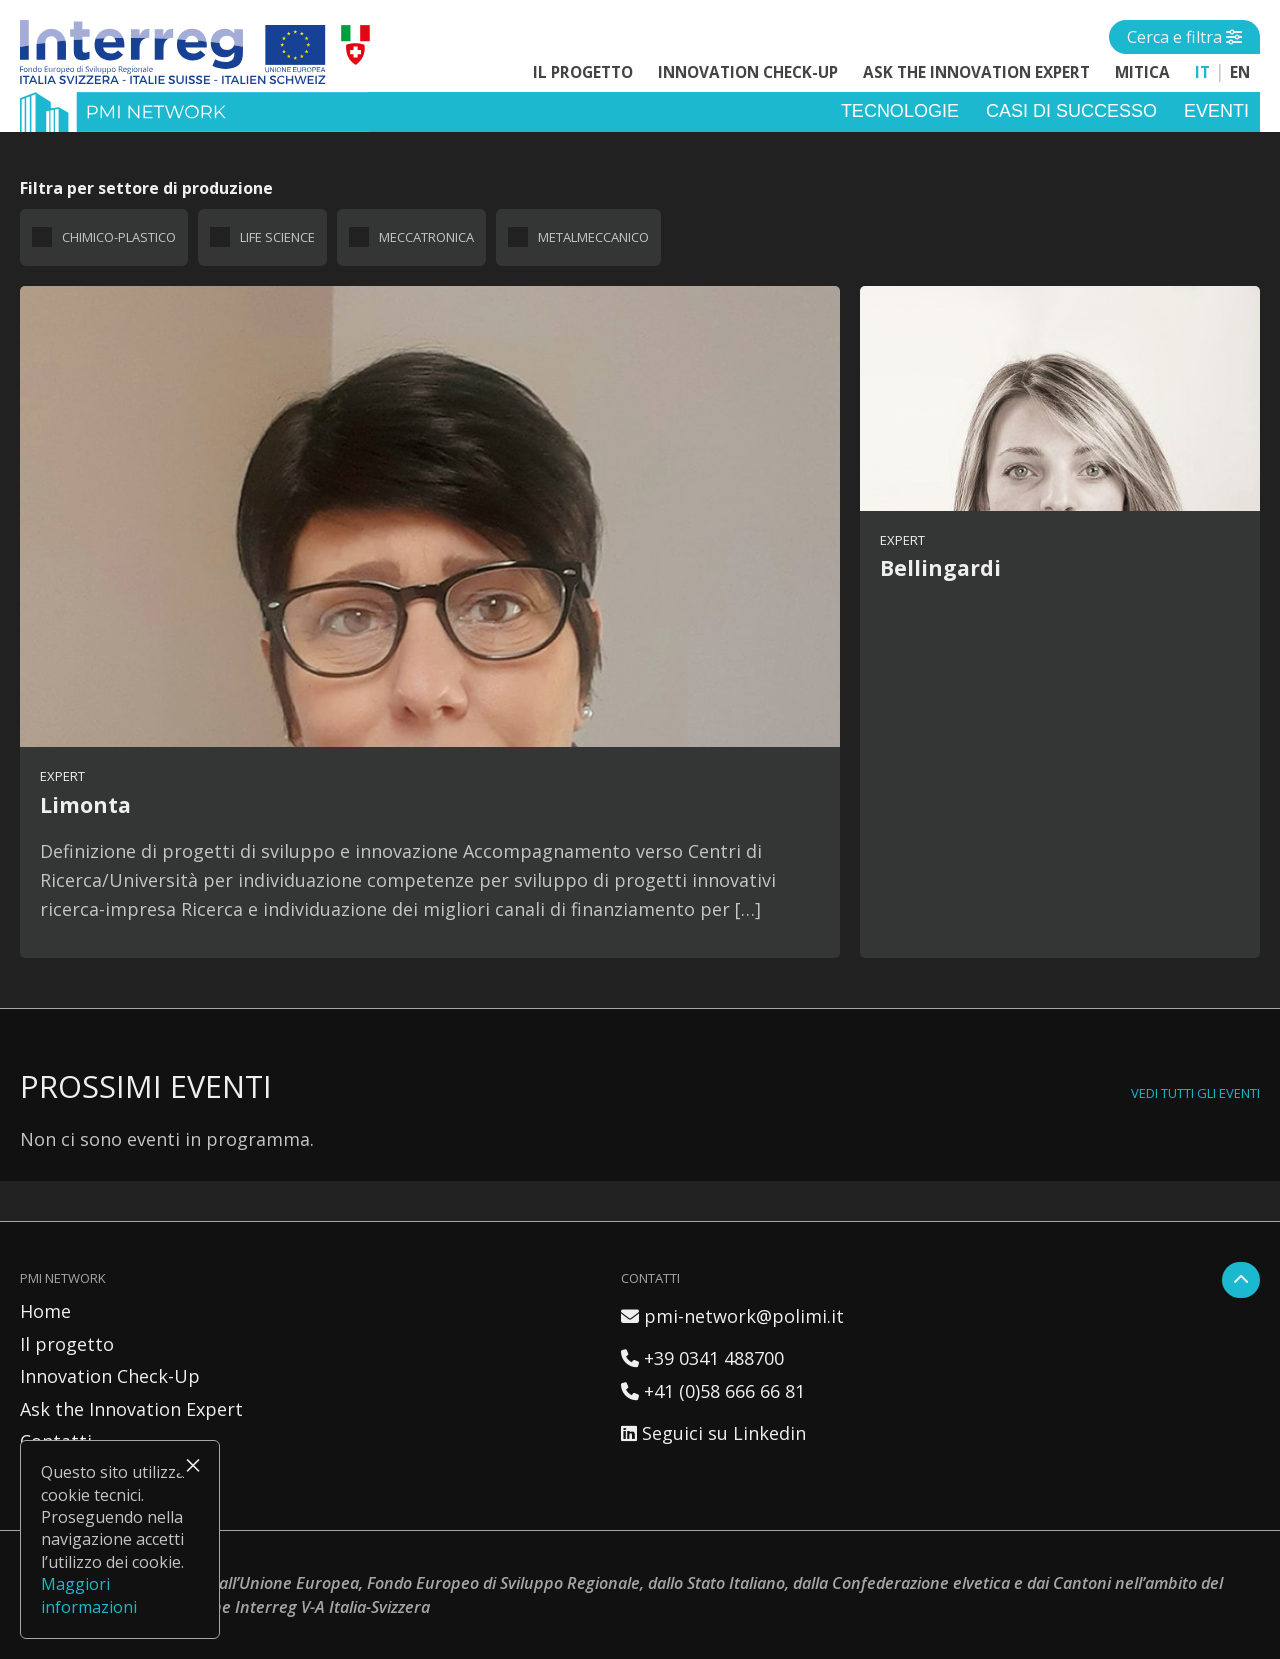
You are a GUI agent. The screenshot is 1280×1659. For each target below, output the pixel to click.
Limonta (85, 804)
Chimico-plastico (119, 237)
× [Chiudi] (193, 1465)
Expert (62, 776)
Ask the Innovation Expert (976, 72)
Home (45, 1311)
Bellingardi (940, 567)
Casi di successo (1071, 111)
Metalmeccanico (593, 237)
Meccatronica (426, 237)
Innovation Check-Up (748, 72)
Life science (277, 237)
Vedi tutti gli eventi (1195, 1093)
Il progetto (583, 72)
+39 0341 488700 (702, 1358)
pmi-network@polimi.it (732, 1316)
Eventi (1216, 111)
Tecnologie (900, 111)
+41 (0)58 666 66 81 (713, 1391)
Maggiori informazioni (89, 1595)
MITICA (1142, 72)
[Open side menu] (1184, 37)
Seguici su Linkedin (713, 1433)
